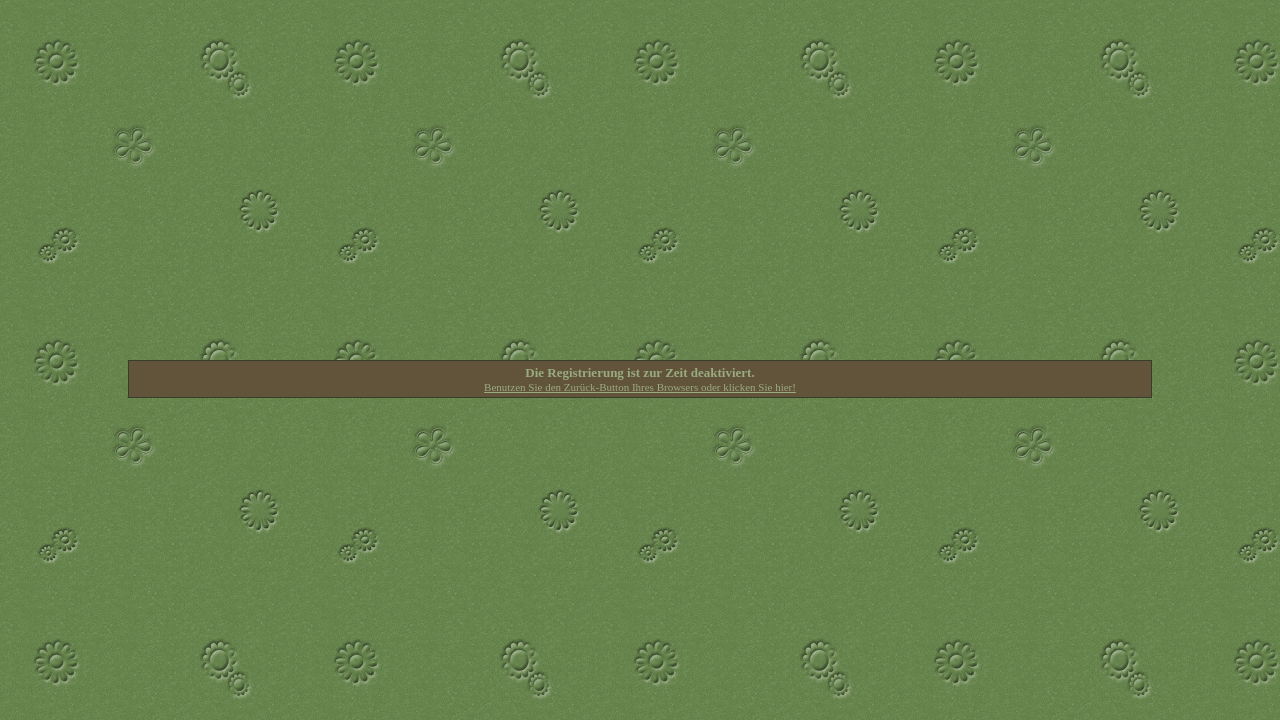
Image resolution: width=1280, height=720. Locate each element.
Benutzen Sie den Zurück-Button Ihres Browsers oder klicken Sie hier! (640, 387)
